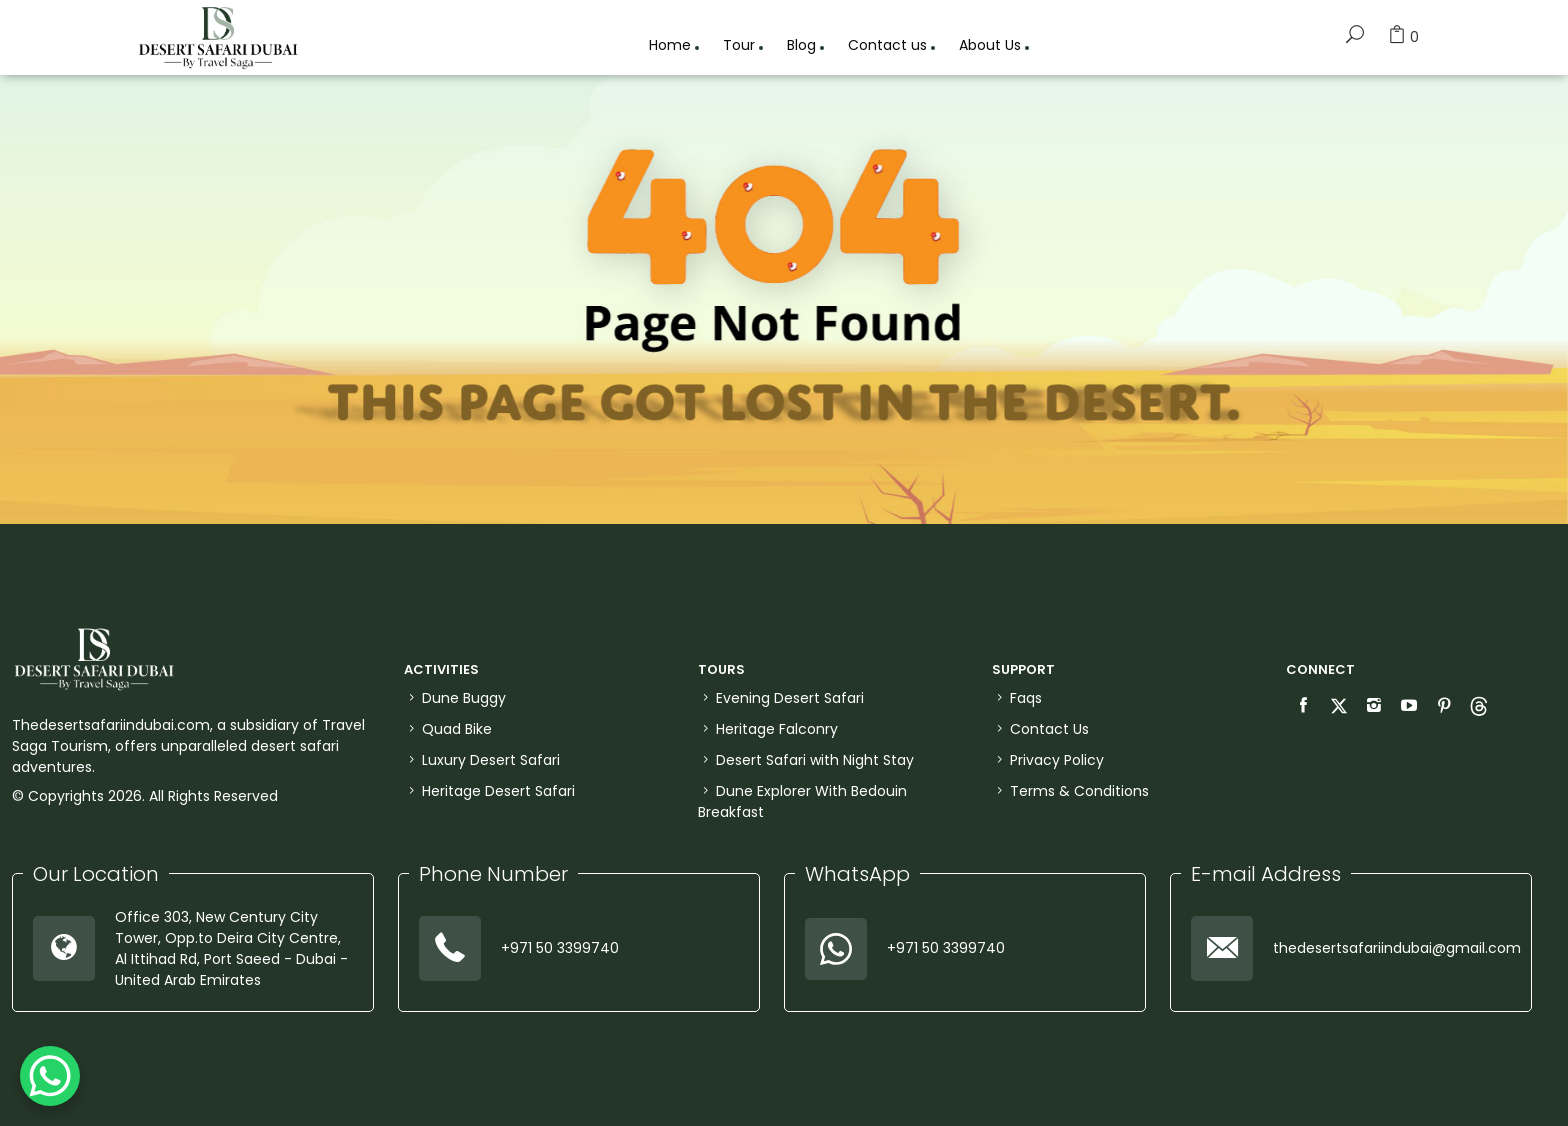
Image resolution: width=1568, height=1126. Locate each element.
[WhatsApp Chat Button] (50, 1076)
